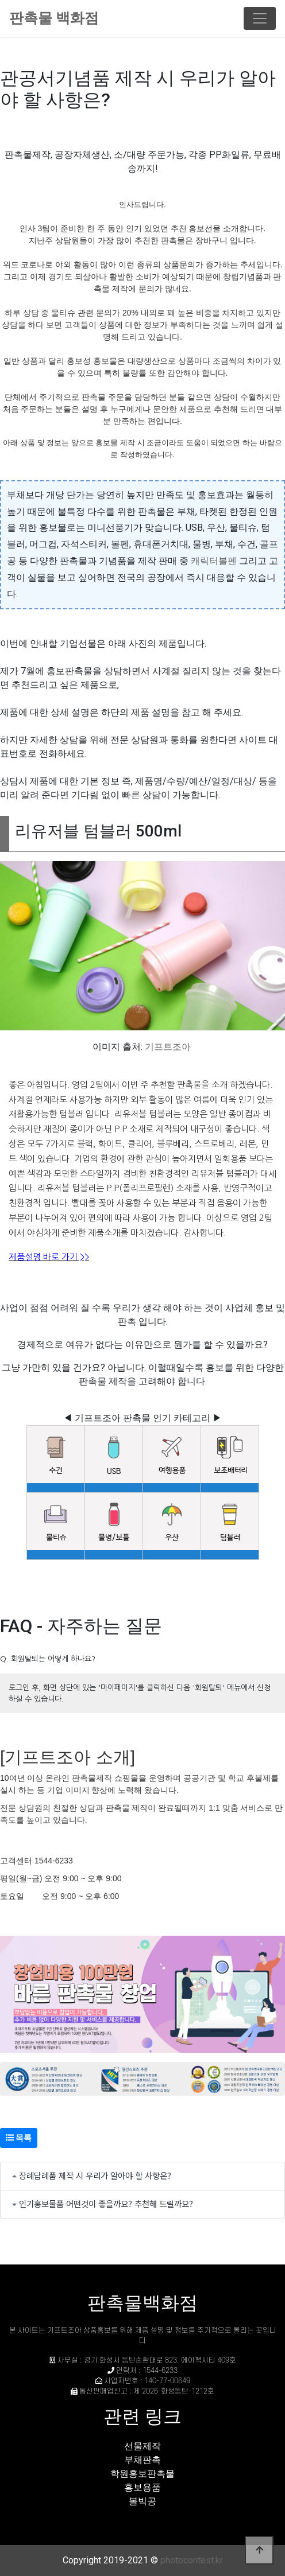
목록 (19, 2137)
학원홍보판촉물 (142, 2473)
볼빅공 (142, 2501)
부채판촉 (142, 2459)
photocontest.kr (191, 2560)
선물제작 (142, 2446)
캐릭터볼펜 (214, 560)
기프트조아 (168, 1046)
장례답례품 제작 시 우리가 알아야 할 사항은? (95, 2175)
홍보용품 (142, 2487)
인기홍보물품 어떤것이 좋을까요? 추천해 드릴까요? (106, 2203)
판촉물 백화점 (54, 18)
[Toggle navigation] (260, 18)
